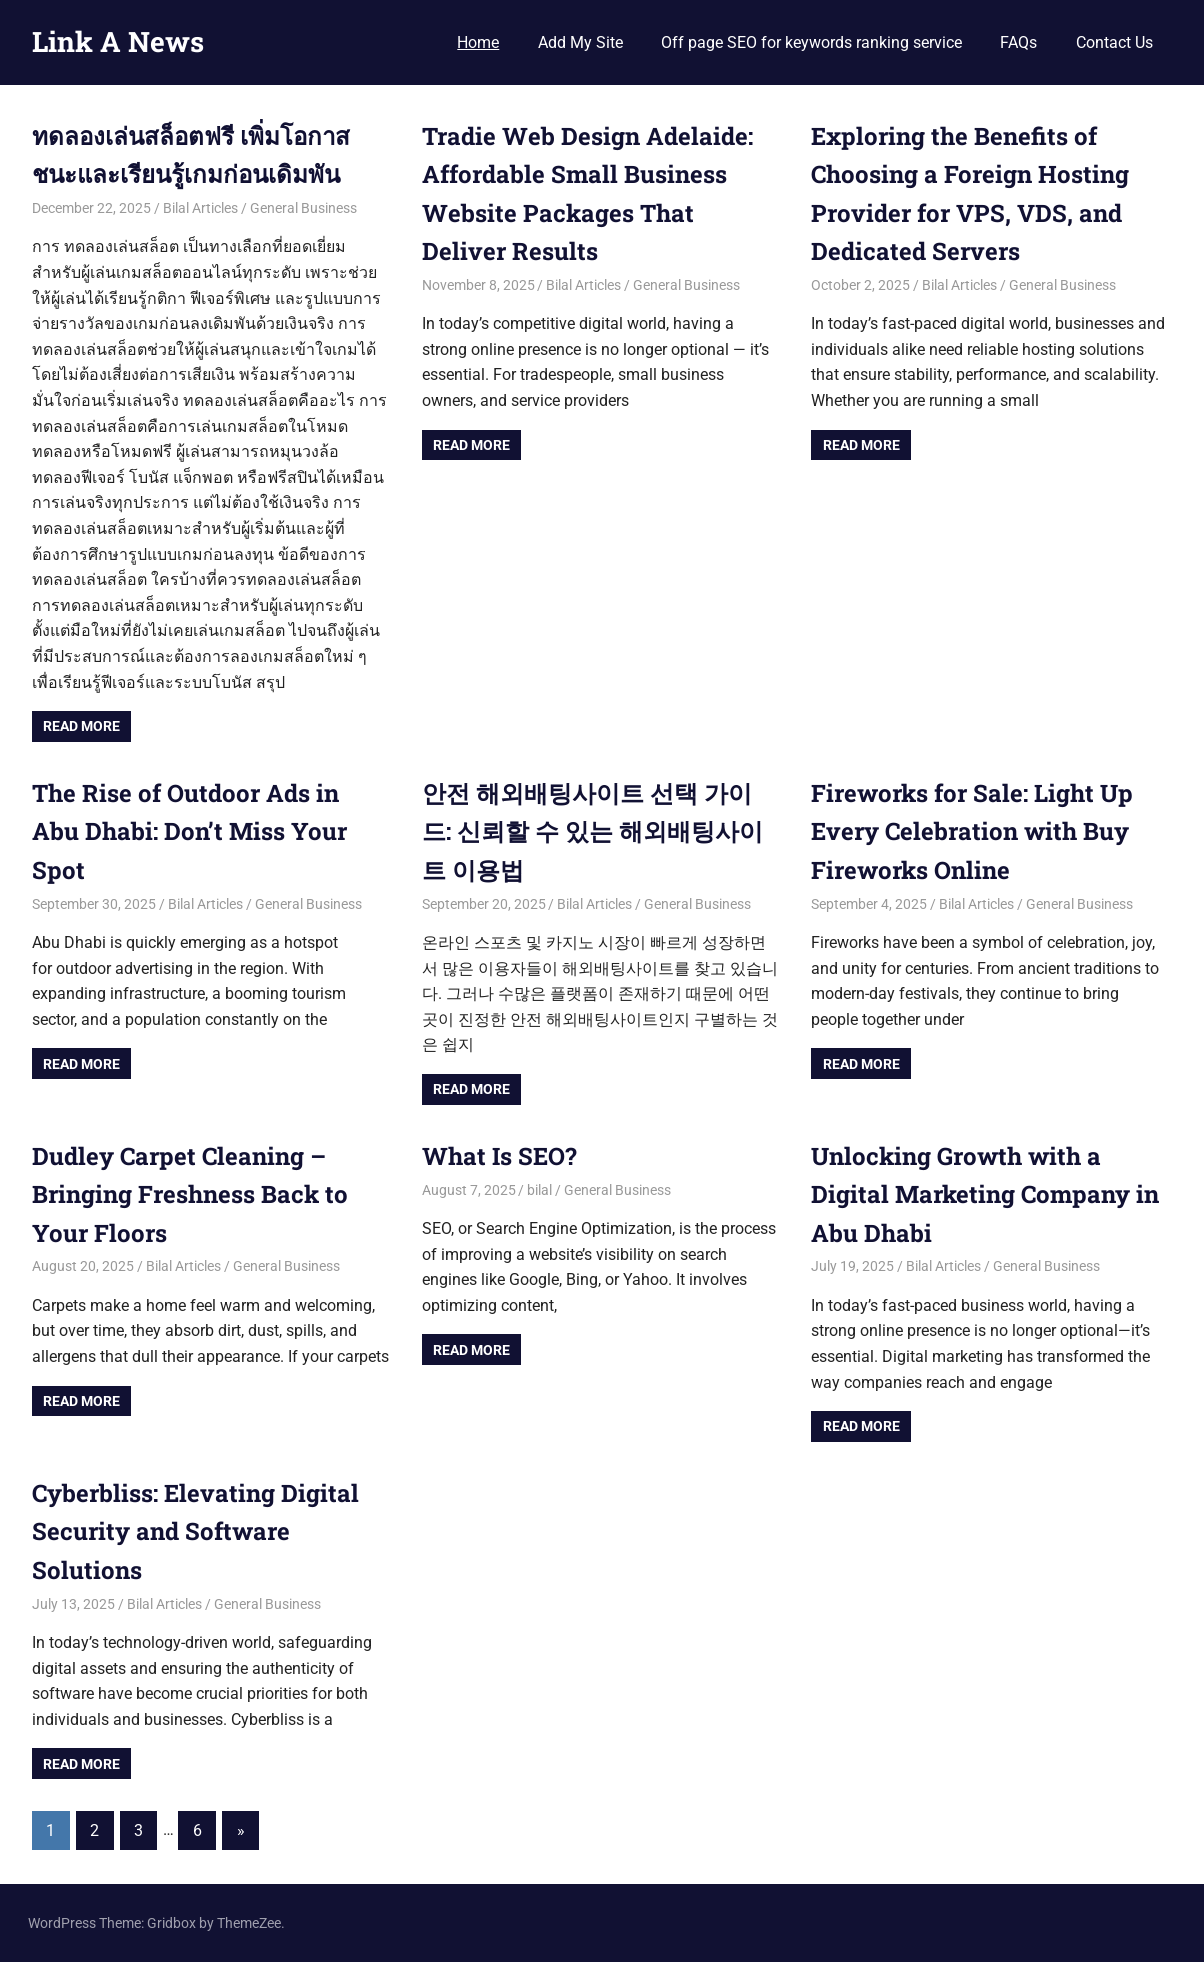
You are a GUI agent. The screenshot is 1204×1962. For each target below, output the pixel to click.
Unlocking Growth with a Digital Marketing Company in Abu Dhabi (985, 1194)
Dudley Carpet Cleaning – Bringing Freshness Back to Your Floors (190, 1194)
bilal (539, 1190)
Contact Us (1114, 42)
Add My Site (580, 42)
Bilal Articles (200, 208)
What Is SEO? (499, 1156)
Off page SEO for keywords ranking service (811, 42)
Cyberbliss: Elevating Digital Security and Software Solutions (195, 1531)
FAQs (1018, 42)
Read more (81, 726)
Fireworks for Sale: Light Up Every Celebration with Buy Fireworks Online (972, 831)
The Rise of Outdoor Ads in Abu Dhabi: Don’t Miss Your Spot (189, 831)
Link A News (118, 41)
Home (478, 42)
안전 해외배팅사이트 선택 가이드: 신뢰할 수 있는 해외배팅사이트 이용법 (592, 831)
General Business (303, 208)
